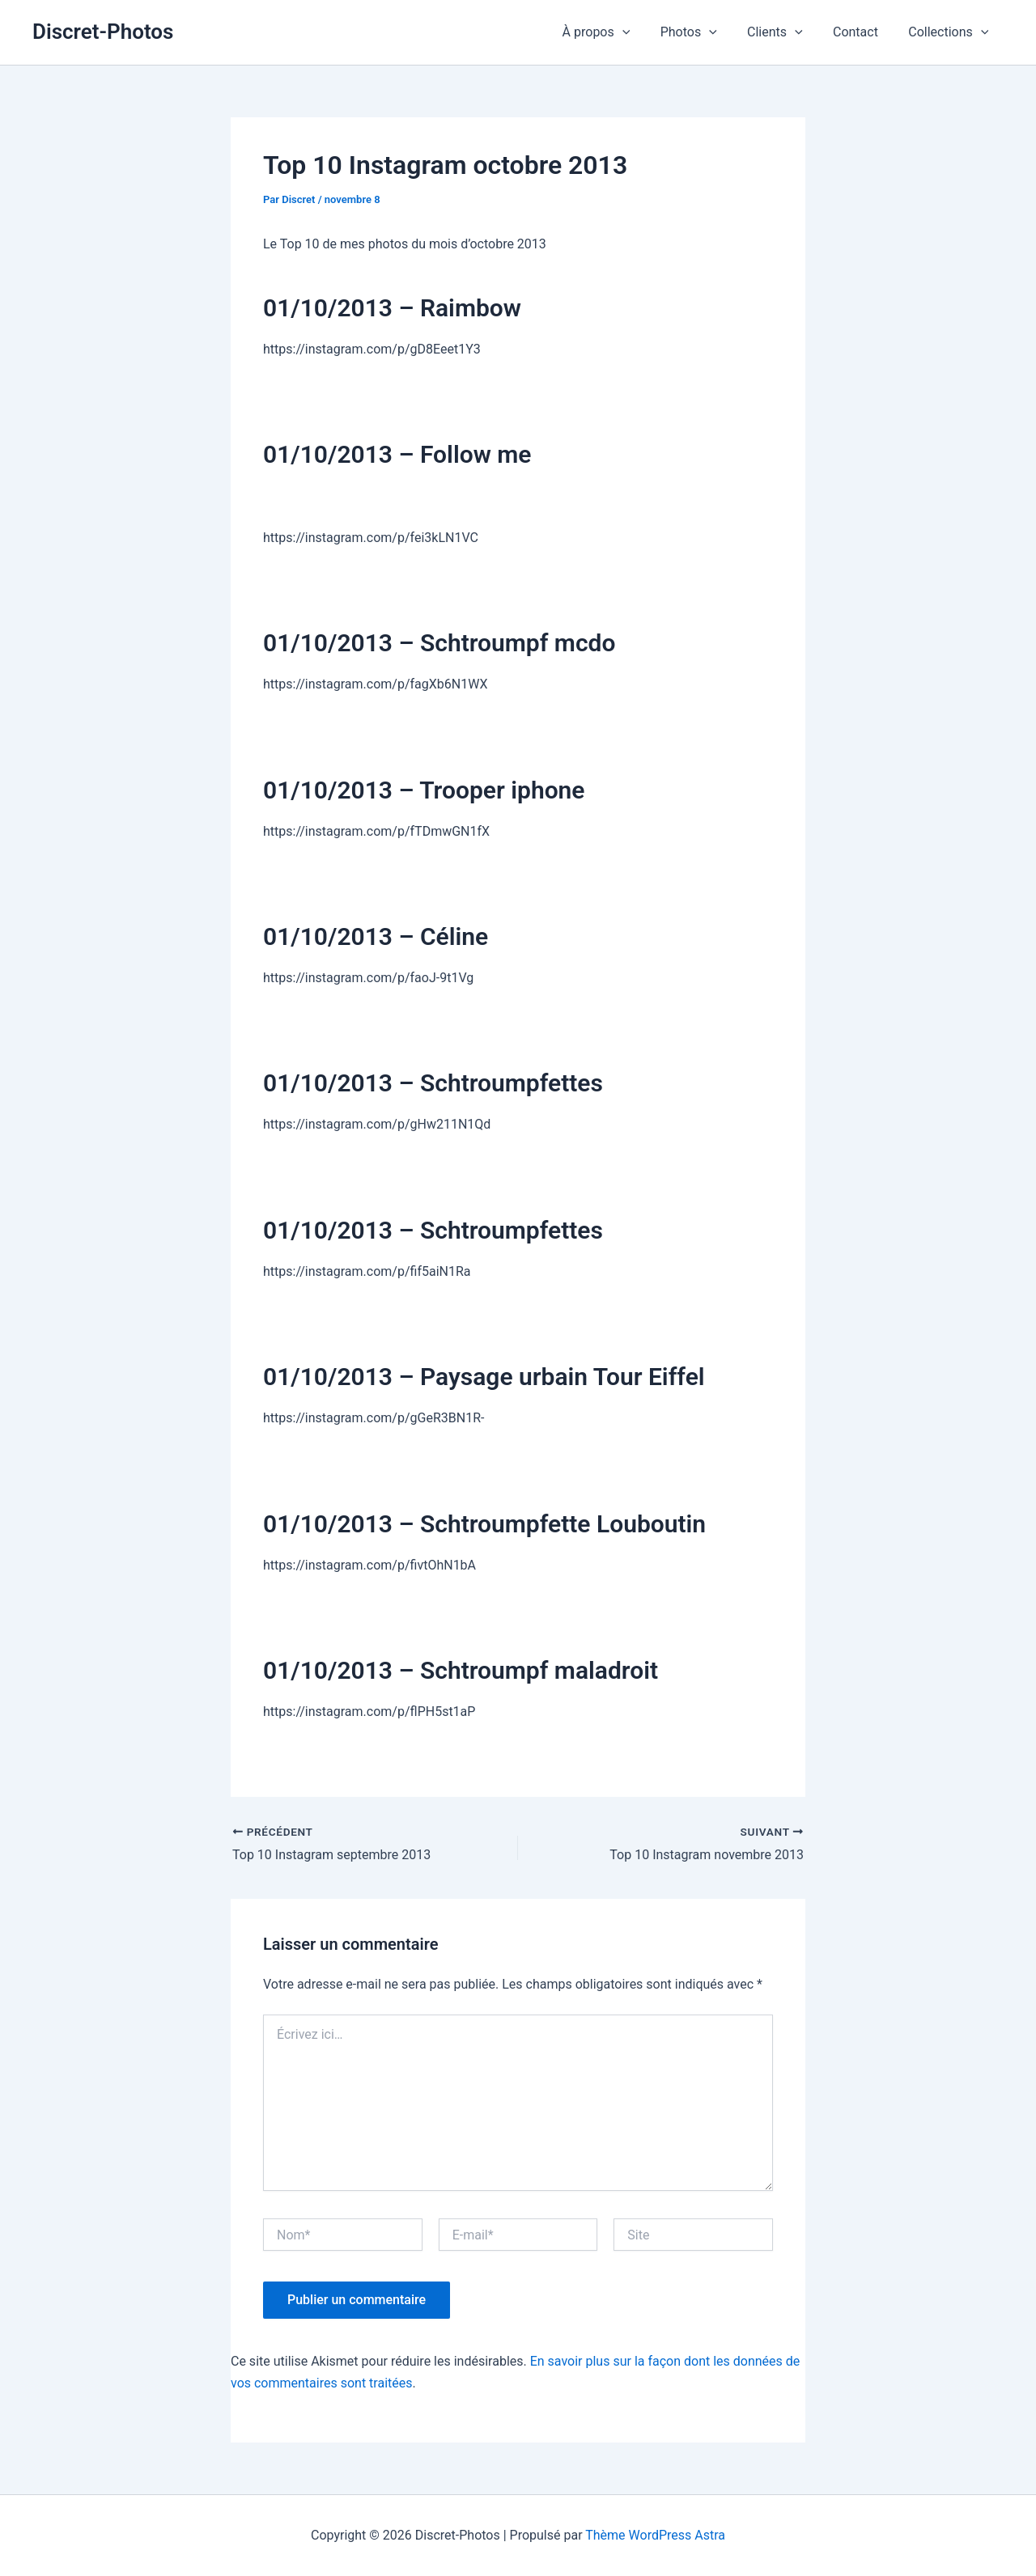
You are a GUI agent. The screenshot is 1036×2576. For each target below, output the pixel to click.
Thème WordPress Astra (655, 2535)
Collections (951, 32)
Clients (785, 32)
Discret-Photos (102, 31)
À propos (616, 32)
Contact (862, 32)
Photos (703, 32)
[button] (642, 32)
